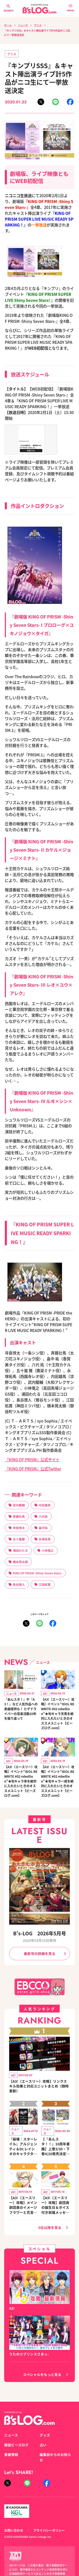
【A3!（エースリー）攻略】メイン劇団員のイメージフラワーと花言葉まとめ (23, 2205)
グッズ (45, 2435)
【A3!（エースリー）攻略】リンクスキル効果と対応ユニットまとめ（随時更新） (39, 2086)
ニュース (23, 25)
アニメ (38, 25)
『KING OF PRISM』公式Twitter (33, 1469)
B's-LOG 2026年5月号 (39, 1933)
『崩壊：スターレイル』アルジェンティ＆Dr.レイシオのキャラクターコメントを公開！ (23, 2146)
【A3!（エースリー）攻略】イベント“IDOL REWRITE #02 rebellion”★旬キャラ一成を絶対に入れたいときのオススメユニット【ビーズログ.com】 (57, 1781)
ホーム (8, 25)
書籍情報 (11, 2454)
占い (43, 2444)
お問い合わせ (13, 2530)
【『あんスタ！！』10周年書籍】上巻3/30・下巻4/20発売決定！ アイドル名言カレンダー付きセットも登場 (55, 2146)
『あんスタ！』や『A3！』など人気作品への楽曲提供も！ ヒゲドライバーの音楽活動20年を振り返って (21, 1708)
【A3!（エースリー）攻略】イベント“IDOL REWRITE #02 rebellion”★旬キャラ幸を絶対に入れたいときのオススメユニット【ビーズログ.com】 (21, 1781)
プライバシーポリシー (49, 2530)
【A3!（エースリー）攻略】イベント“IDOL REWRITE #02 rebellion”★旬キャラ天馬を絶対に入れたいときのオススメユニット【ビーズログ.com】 (57, 1713)
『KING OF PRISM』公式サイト (32, 1459)
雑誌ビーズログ (16, 2444)
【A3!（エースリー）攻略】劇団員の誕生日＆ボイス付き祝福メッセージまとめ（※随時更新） (55, 2205)
